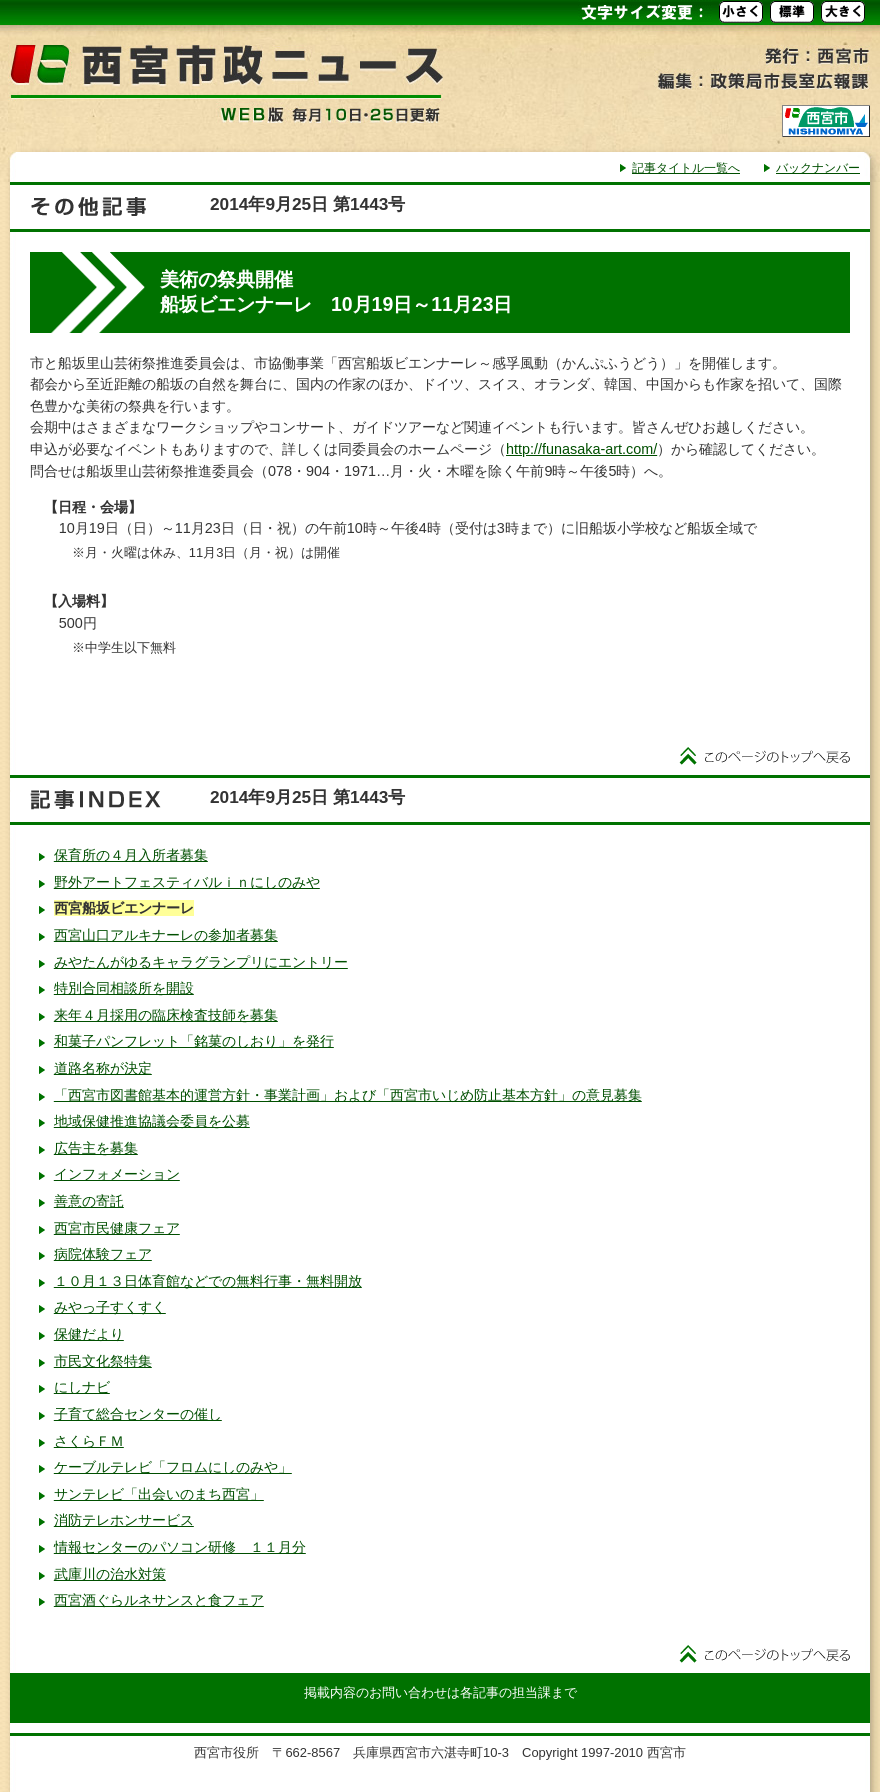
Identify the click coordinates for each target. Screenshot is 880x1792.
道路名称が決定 (103, 1068)
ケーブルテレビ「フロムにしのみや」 (173, 1467)
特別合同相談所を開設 (124, 988)
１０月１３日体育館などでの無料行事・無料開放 (208, 1281)
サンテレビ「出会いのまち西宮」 (159, 1494)
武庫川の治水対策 (110, 1574)
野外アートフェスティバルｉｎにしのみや (187, 882)
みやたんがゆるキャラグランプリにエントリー (201, 962)
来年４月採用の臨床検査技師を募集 (166, 1015)
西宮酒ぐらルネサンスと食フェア (159, 1600)
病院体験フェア (103, 1254)
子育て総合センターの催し (138, 1414)
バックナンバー (818, 168)
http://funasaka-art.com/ (581, 449)
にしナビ (82, 1387)
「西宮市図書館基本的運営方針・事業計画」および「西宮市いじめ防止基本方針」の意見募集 (348, 1095)
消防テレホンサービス (124, 1520)
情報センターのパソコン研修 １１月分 (180, 1547)
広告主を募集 (96, 1148)
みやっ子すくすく (110, 1307)
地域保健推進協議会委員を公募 (152, 1121)
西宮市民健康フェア (117, 1228)
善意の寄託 (89, 1201)
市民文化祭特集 (103, 1361)
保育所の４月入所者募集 (131, 855)
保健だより (89, 1334)
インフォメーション (117, 1174)
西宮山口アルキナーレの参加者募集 (166, 935)
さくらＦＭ (89, 1441)
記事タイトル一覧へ (686, 168)
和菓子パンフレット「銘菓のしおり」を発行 (194, 1041)
